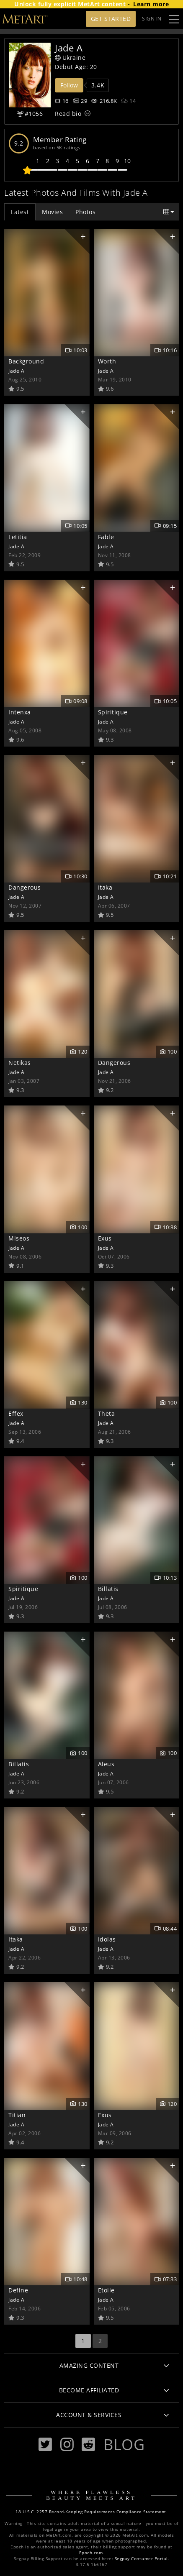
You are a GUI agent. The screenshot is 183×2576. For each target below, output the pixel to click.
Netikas (19, 1063)
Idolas (107, 1939)
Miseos (18, 1238)
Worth (107, 361)
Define (18, 2290)
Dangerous (24, 887)
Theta (106, 1413)
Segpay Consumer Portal (141, 2558)
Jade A (16, 370)
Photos (85, 212)
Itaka (105, 887)
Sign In (152, 18)
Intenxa (19, 712)
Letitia (17, 537)
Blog (123, 2444)
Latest (20, 212)
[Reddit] (88, 2444)
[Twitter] (45, 2444)
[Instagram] (67, 2444)
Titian (17, 2115)
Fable (106, 537)
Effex (15, 1413)
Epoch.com (91, 2553)
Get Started (111, 19)
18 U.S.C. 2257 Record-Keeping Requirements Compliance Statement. (91, 2512)
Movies (52, 212)
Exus (105, 1238)
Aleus (106, 1764)
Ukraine (70, 57)
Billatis (108, 1589)
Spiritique (113, 712)
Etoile (106, 2290)
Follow (69, 85)
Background (26, 361)
